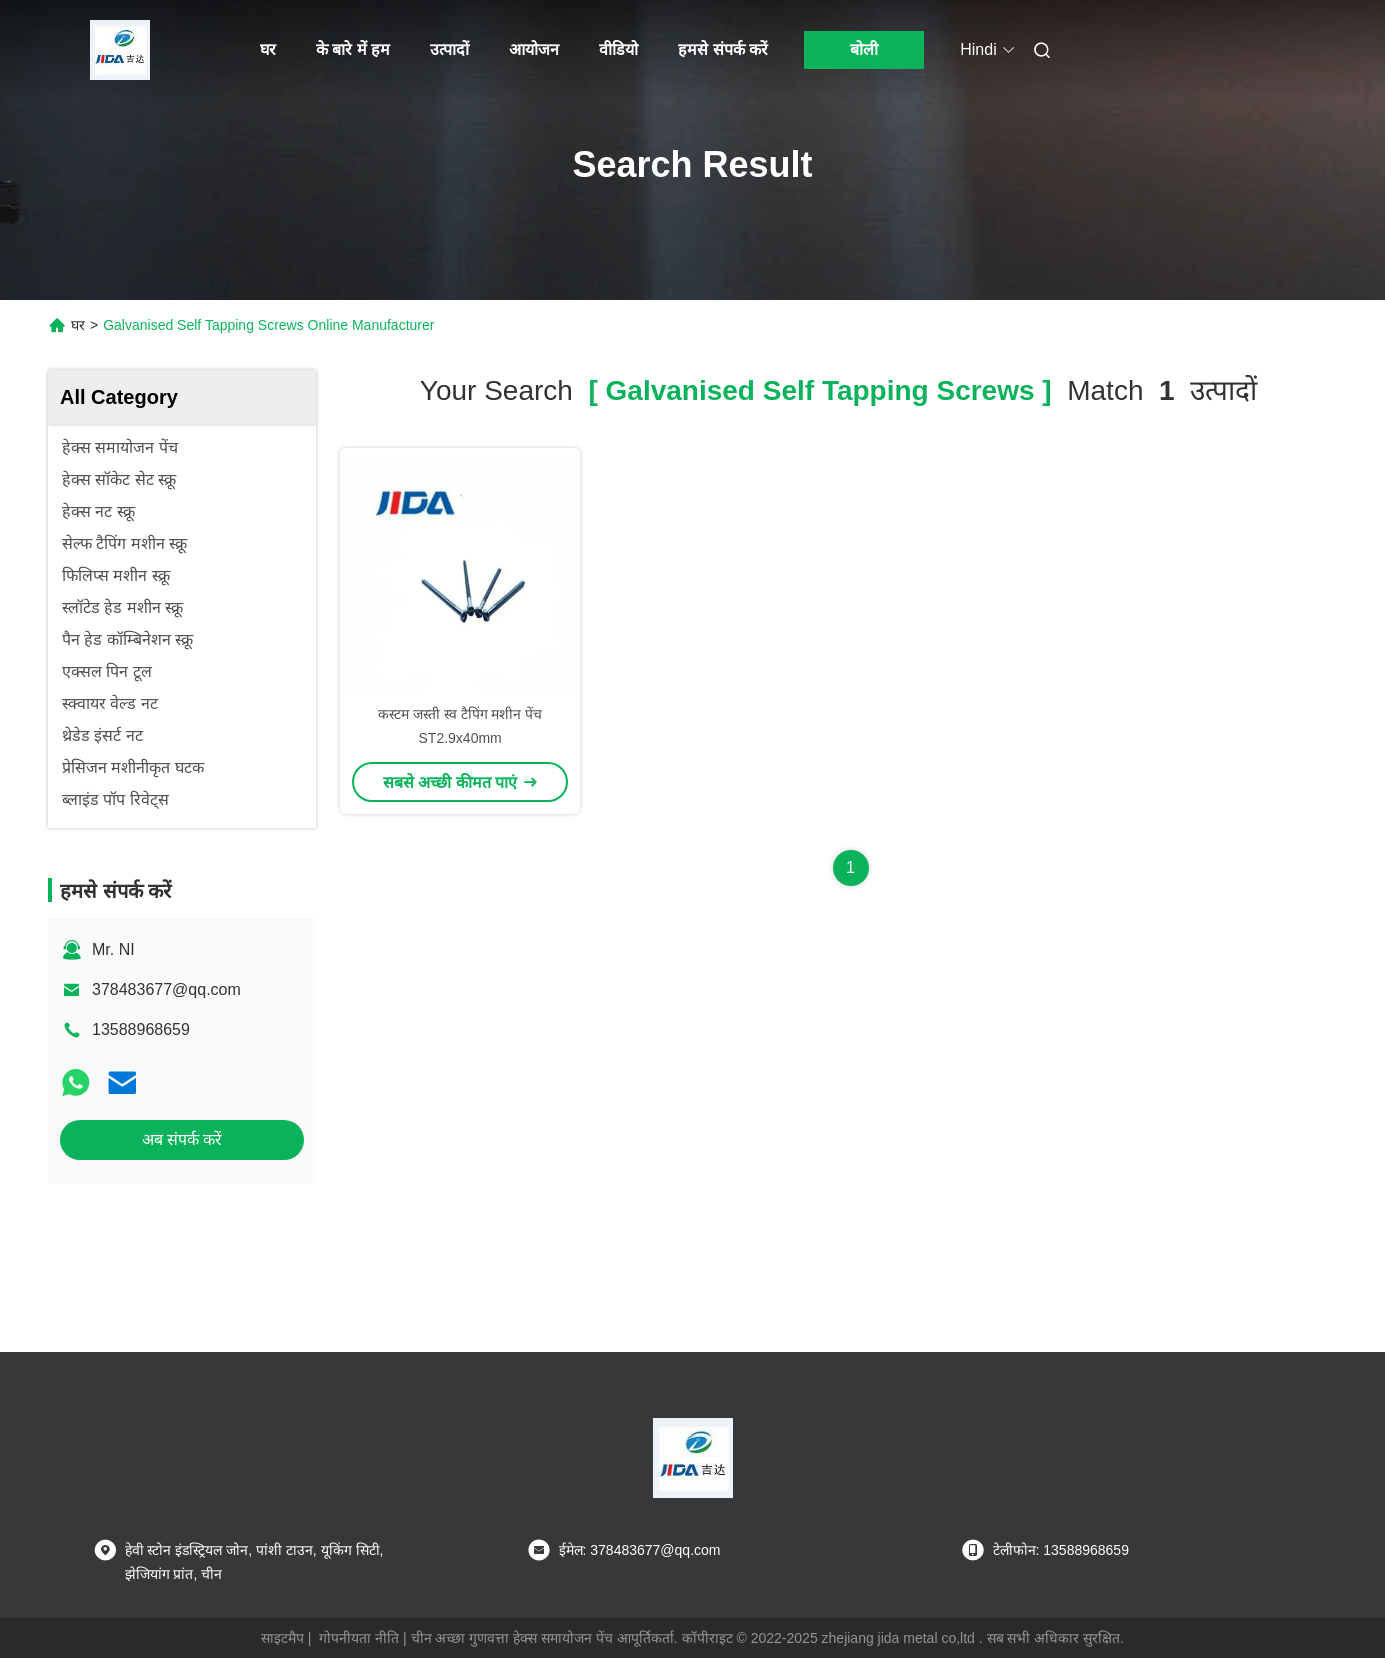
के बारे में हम (353, 49)
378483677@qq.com (166, 989)
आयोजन (534, 49)
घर (268, 49)
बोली (864, 49)
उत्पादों (449, 49)
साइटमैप (282, 1638)
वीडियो (618, 49)
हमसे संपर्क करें (723, 49)
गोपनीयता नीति (359, 1638)
